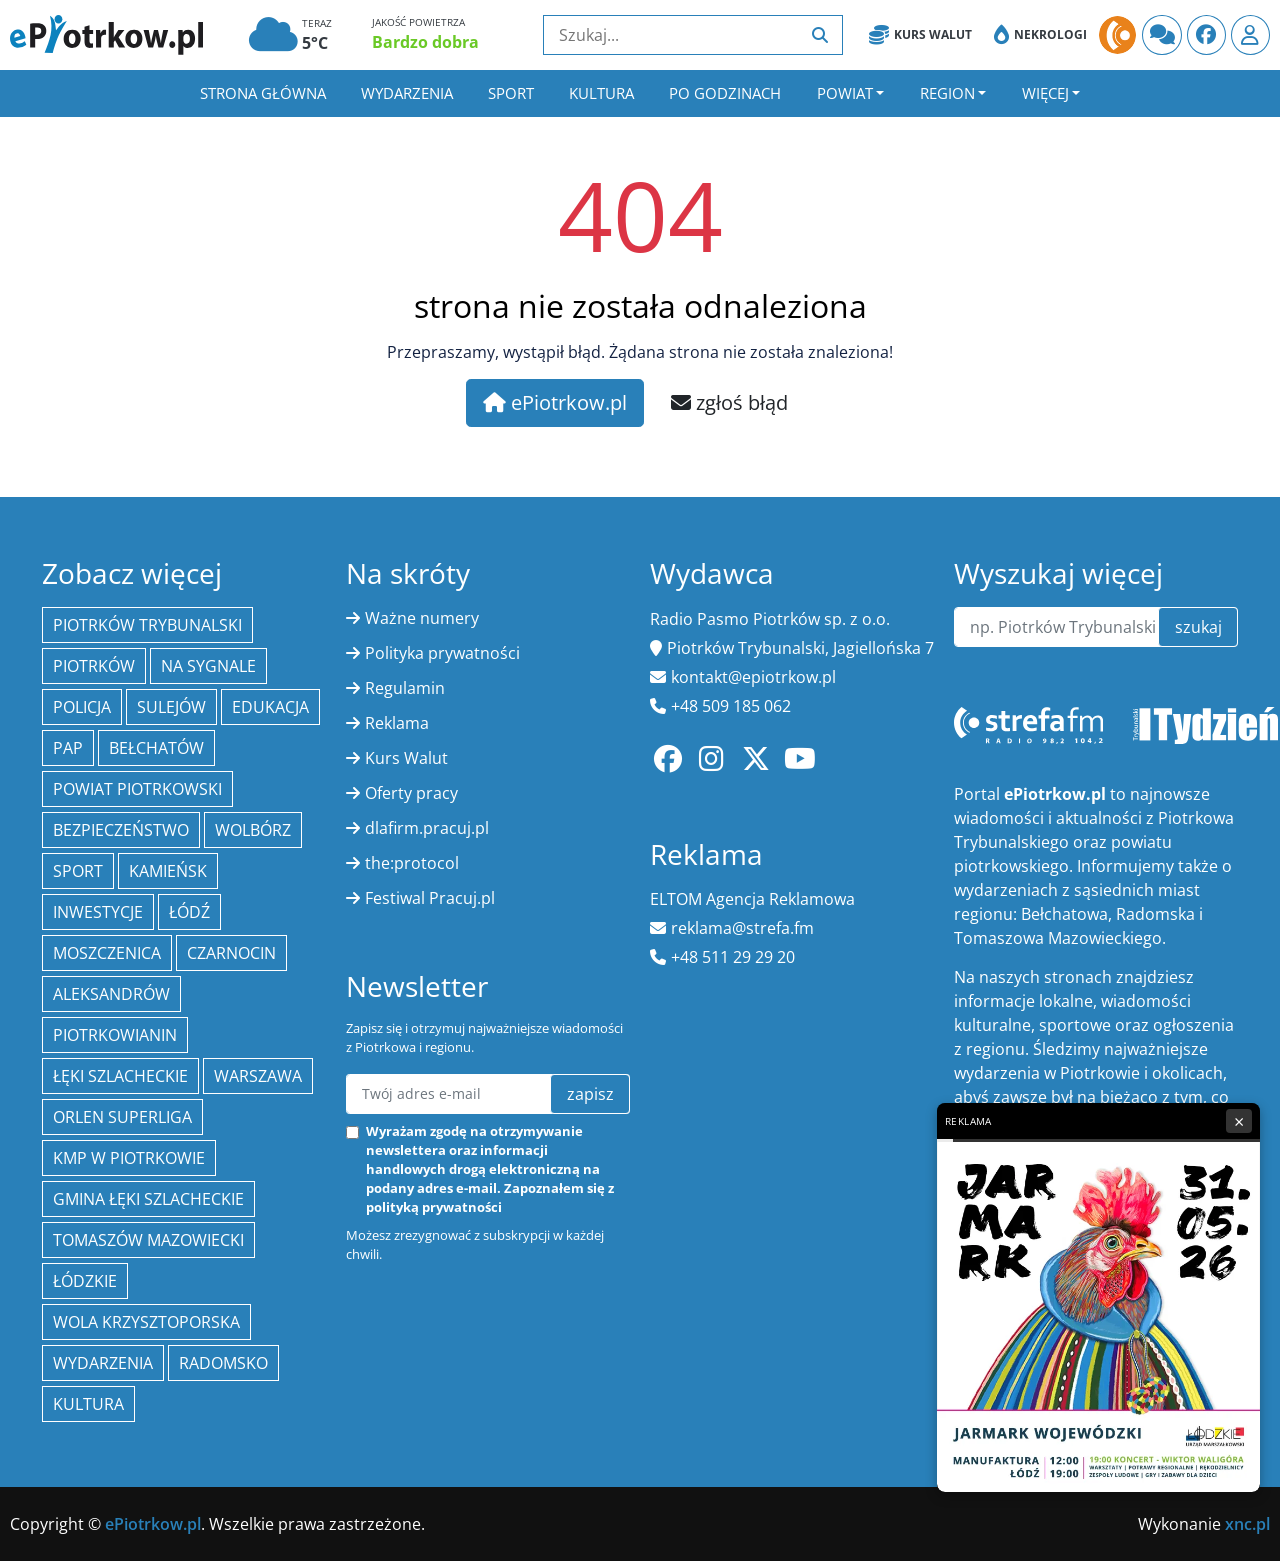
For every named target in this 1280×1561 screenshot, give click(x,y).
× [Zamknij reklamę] (1239, 1121)
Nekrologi (1040, 35)
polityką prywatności (434, 1207)
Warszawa (258, 1076)
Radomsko (223, 1363)
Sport (511, 93)
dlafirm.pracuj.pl (427, 828)
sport (78, 871)
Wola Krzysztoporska (146, 1322)
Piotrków (94, 666)
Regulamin (405, 688)
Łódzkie (85, 1281)
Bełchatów (156, 748)
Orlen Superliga (122, 1117)
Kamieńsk (168, 871)
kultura (88, 1404)
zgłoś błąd (729, 402)
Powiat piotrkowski (137, 789)
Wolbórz (253, 830)
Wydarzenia (407, 93)
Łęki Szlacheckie (120, 1076)
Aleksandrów (111, 994)
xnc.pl (1247, 1524)
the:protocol (412, 863)
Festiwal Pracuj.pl (430, 898)
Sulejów (171, 707)
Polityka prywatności (442, 653)
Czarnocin (231, 953)
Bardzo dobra (425, 42)
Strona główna (263, 93)
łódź (189, 912)
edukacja (270, 707)
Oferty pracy (411, 793)
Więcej (1045, 93)
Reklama (397, 723)
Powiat (845, 93)
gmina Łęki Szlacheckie (148, 1199)
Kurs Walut (920, 35)
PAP (68, 748)
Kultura (601, 93)
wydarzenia (103, 1363)
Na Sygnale (208, 666)
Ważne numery (422, 618)
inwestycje (98, 912)
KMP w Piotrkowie (129, 1158)
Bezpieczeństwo (121, 830)
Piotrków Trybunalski (147, 625)
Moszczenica (107, 953)
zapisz (590, 1094)
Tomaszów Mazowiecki (148, 1240)
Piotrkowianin (115, 1035)
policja (82, 707)
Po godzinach (725, 93)
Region (947, 93)
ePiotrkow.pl (555, 402)
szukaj (1198, 627)
